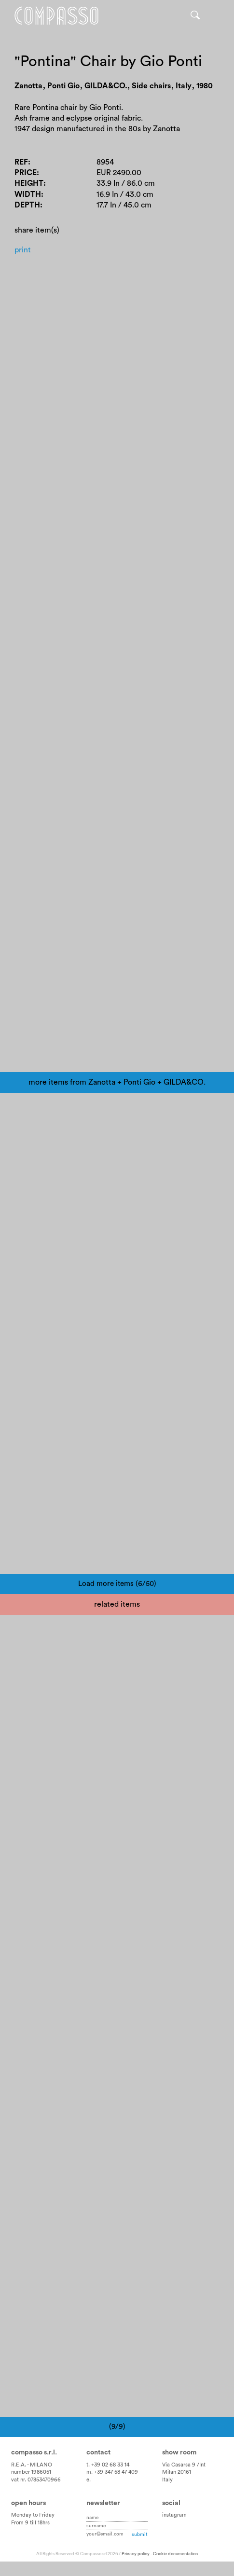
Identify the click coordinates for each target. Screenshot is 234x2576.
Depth (27, 205)
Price (25, 173)
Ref (21, 162)
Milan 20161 (176, 2472)
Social (171, 2503)
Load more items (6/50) (117, 1583)
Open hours (28, 2503)
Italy (167, 2479)
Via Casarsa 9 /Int (184, 2464)
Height (28, 183)
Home (56, 16)
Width (27, 194)
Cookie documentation (175, 2553)
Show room (179, 2452)
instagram (174, 2515)
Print (22, 250)
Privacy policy (136, 2553)
